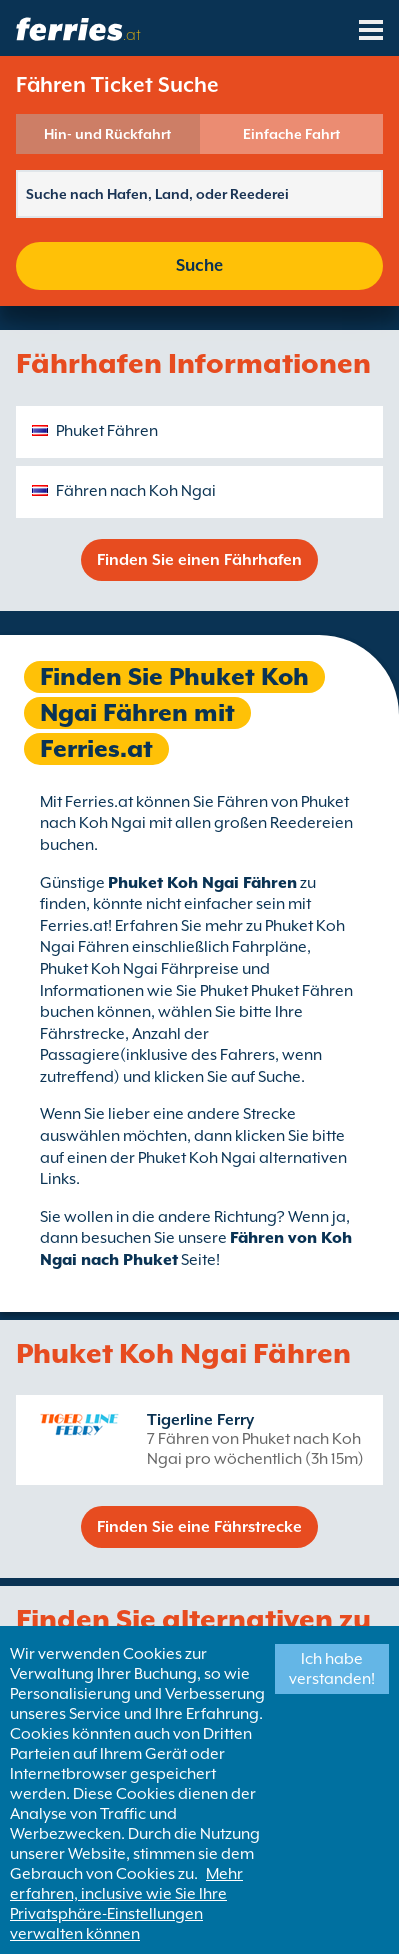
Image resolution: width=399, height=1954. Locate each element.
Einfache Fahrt (291, 134)
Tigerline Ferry (200, 1420)
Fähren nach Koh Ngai (136, 491)
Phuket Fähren (107, 431)
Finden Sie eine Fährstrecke (199, 1527)
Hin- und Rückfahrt (107, 134)
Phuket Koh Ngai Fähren (202, 883)
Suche (199, 265)
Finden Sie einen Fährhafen (199, 560)
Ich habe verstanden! (332, 1669)
